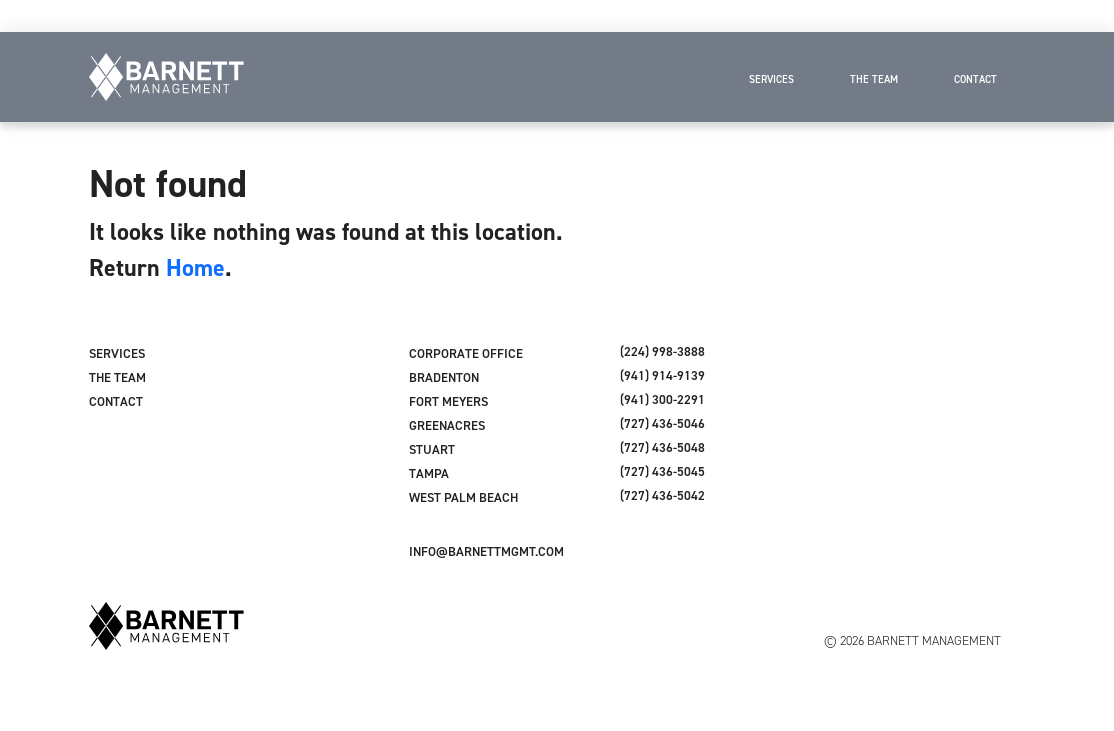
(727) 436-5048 (662, 447)
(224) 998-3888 (662, 351)
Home (195, 267)
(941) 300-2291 (662, 399)
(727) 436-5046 (662, 423)
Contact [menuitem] (975, 79)
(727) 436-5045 (662, 471)
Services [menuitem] (771, 79)
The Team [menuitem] (874, 79)
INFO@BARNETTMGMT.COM (486, 551)
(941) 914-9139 (662, 375)
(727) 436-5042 (662, 495)
